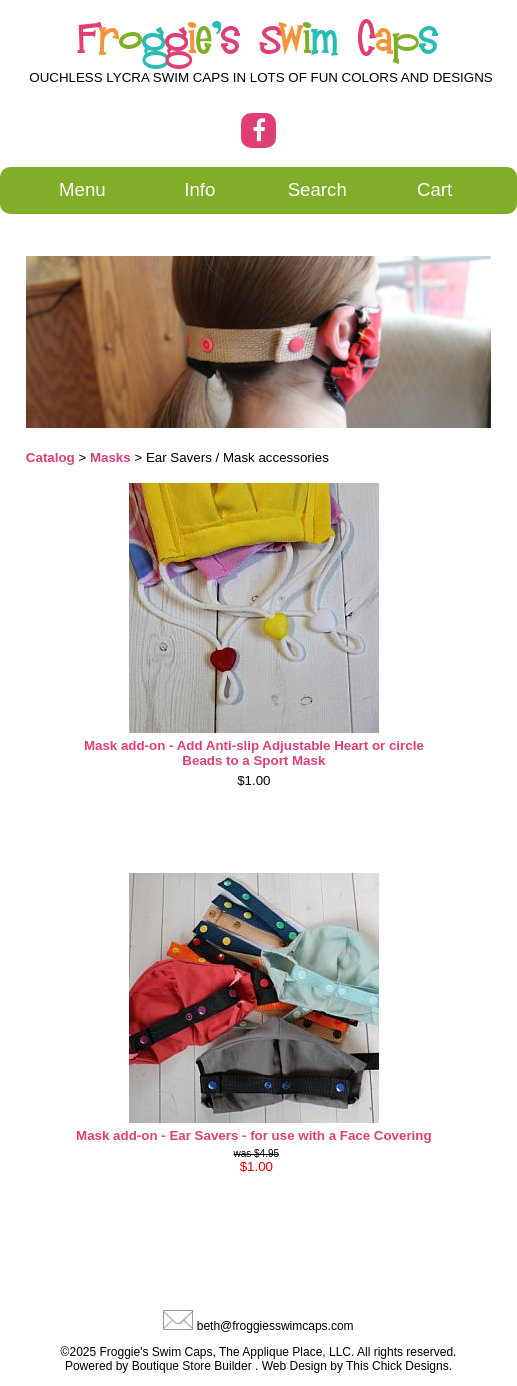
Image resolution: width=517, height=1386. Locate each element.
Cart (434, 189)
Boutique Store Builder (192, 1366)
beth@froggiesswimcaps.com (275, 1326)
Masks (110, 457)
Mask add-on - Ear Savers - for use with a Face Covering (254, 1135)
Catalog (50, 457)
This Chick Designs (397, 1366)
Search (317, 189)
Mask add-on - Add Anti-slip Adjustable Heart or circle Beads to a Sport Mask (254, 753)
